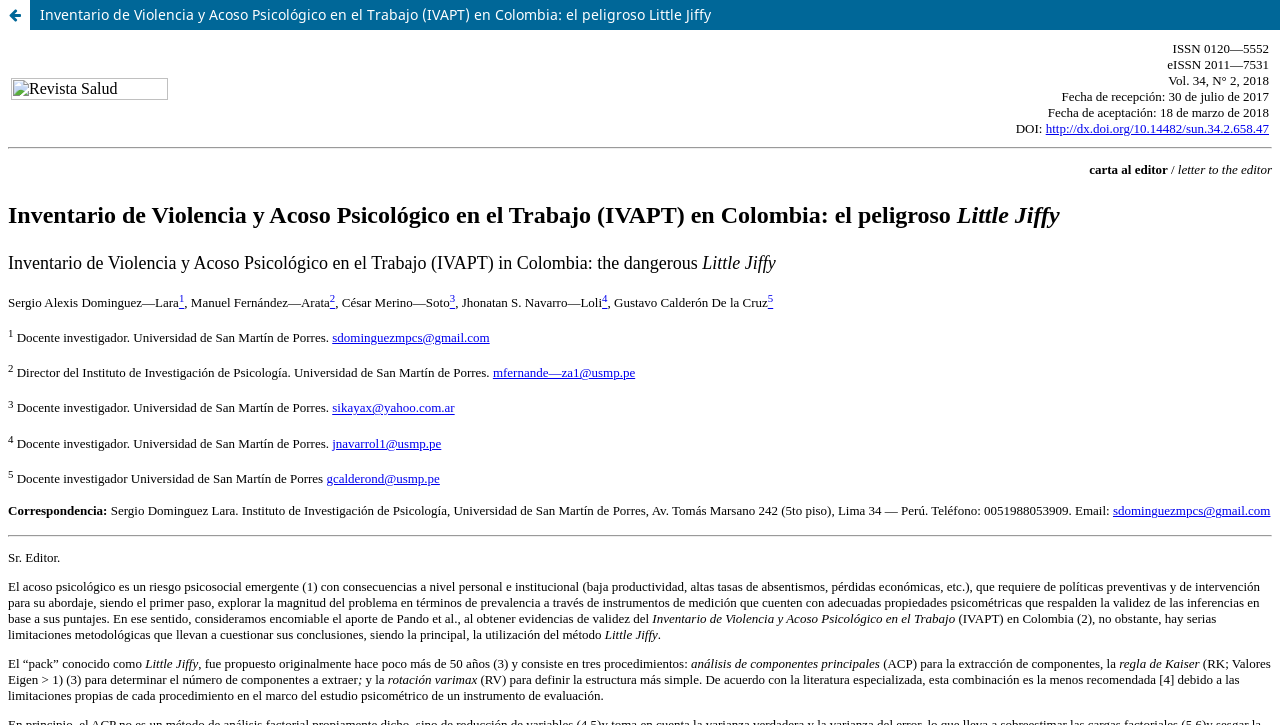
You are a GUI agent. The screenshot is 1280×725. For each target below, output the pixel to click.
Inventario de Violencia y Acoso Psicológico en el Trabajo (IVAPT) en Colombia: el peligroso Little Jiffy (375, 14)
